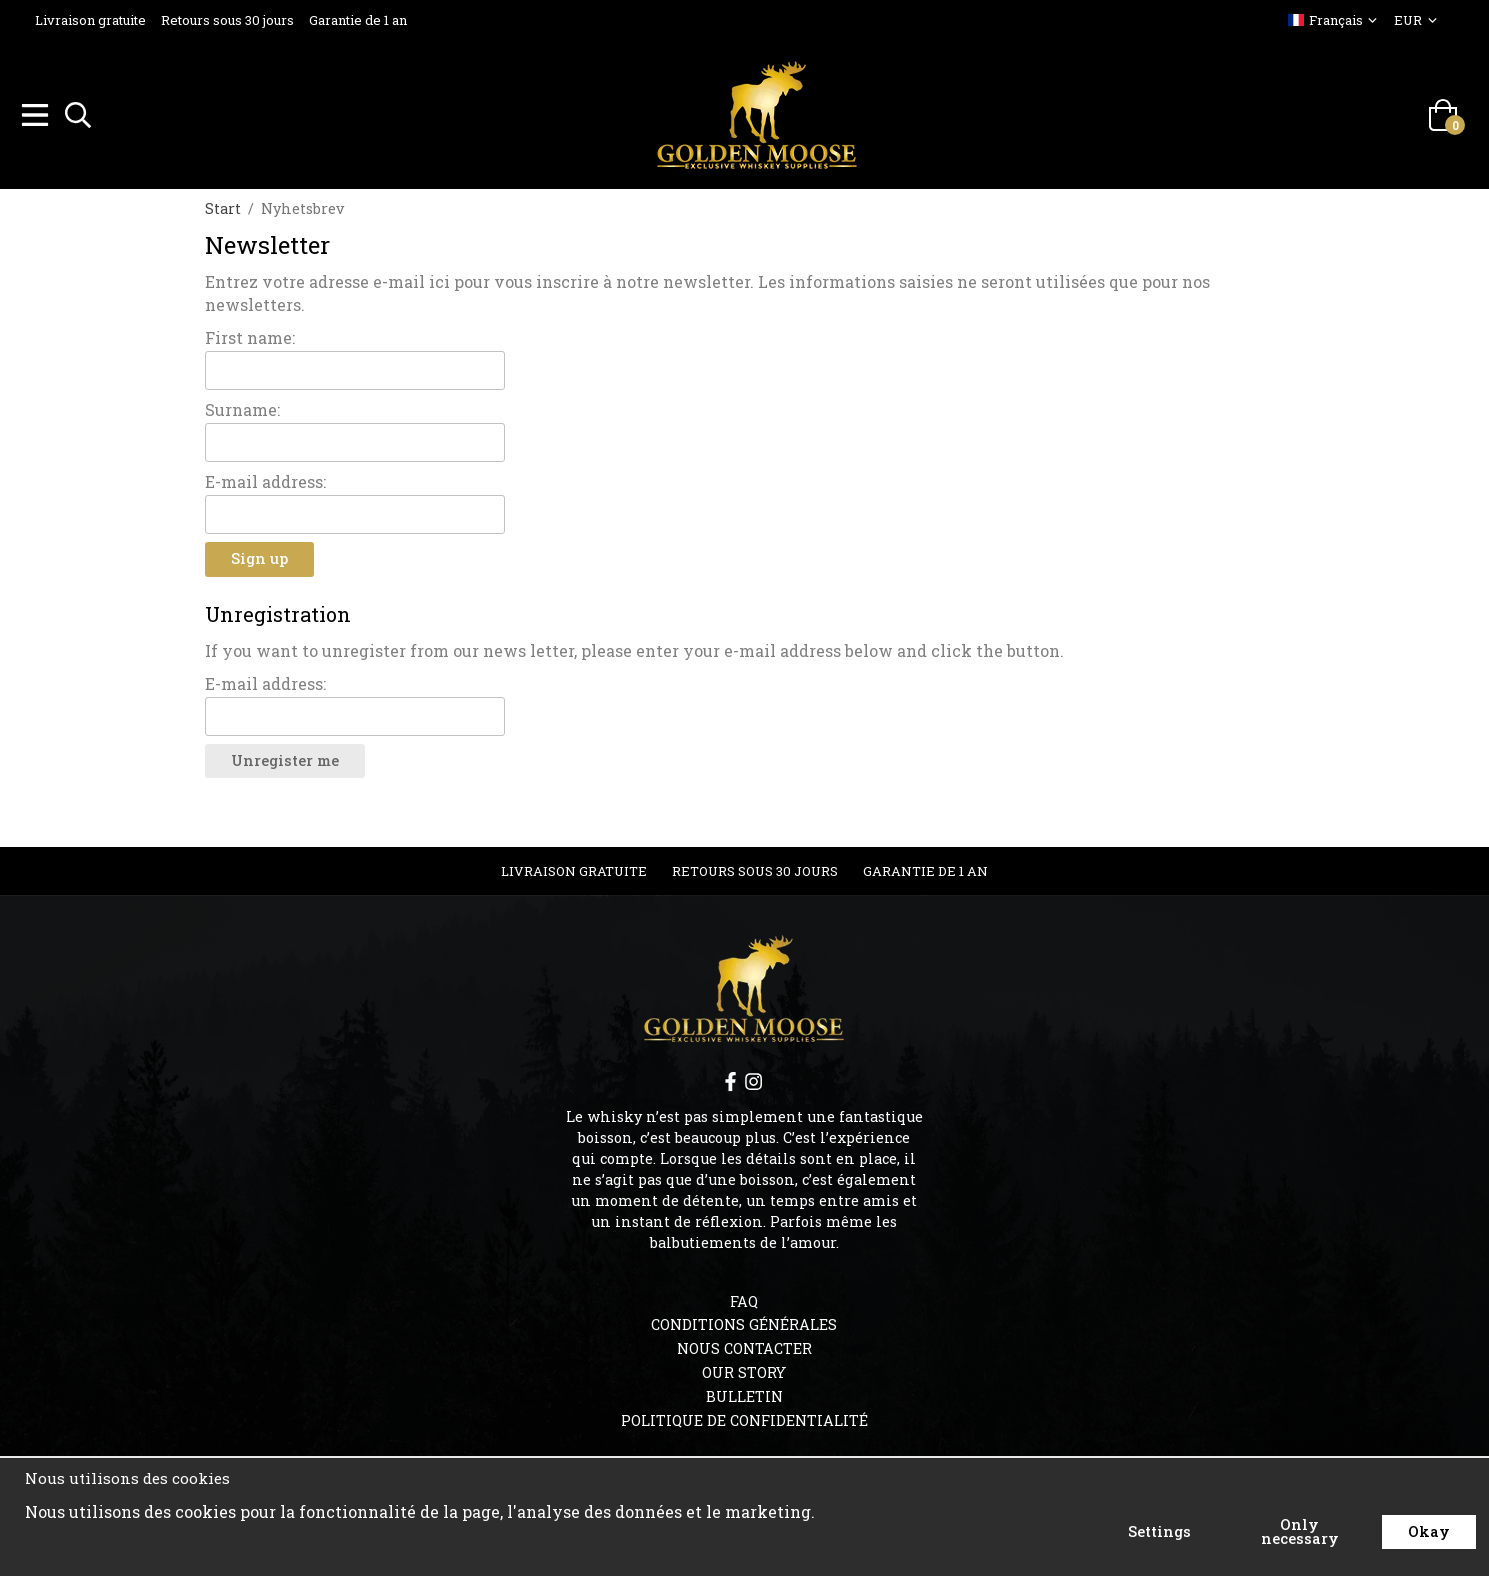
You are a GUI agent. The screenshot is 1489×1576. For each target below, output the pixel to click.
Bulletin (744, 1393)
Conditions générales (744, 1321)
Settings (1159, 1531)
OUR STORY (744, 1369)
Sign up (259, 555)
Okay (1429, 1531)
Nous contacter (744, 1345)
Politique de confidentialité (744, 1417)
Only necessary (1300, 1531)
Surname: (242, 406)
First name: (250, 334)
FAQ (744, 1298)
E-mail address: (265, 478)
